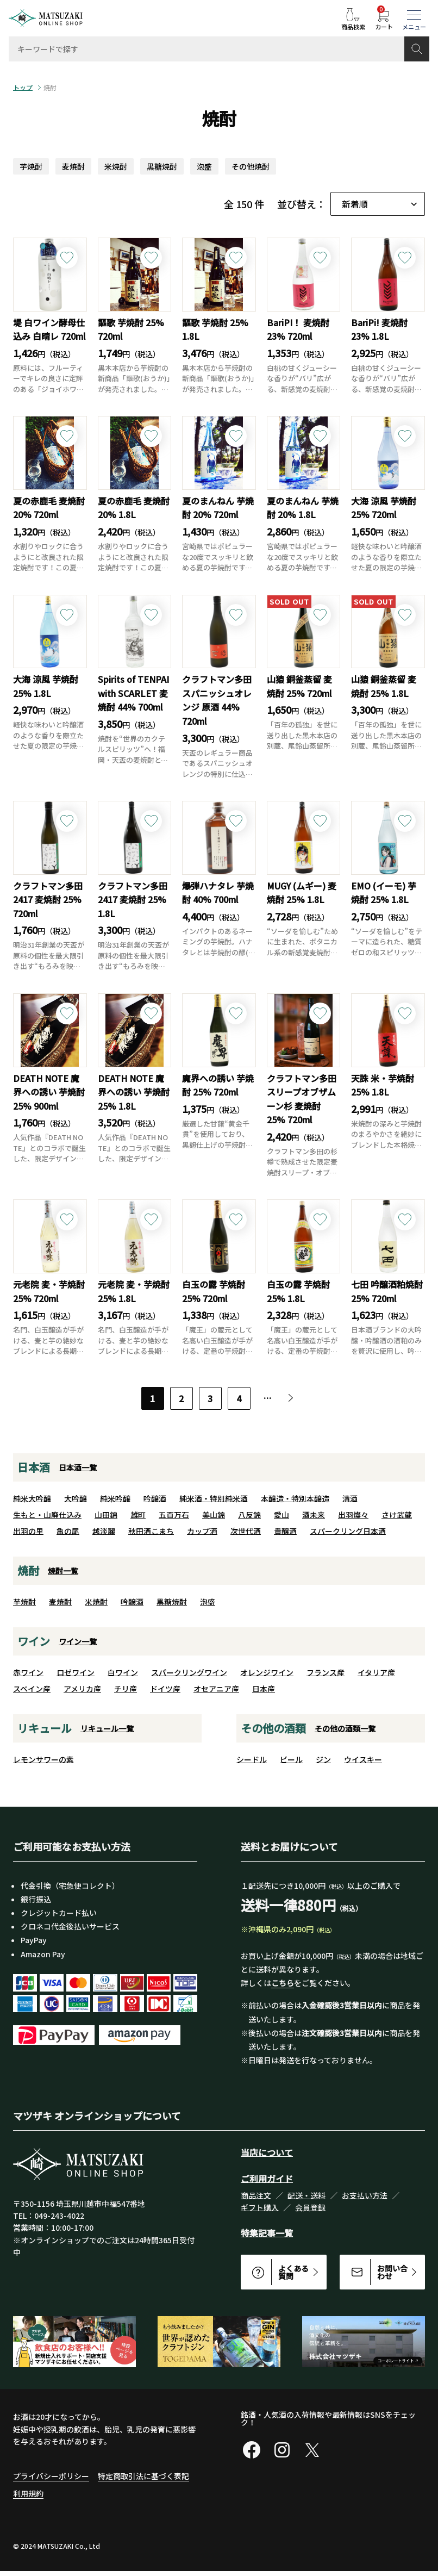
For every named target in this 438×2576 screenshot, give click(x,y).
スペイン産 (32, 1689)
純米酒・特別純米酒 (213, 1498)
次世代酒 (245, 1531)
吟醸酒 (154, 1498)
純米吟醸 (115, 1498)
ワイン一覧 (78, 1641)
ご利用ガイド (267, 2178)
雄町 (138, 1515)
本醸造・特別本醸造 (295, 1498)
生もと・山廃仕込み (47, 1515)
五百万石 (174, 1515)
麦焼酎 (73, 166)
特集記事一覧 (267, 2233)
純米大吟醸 (32, 1498)
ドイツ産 (165, 1689)
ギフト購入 (260, 2207)
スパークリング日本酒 (348, 1531)
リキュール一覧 (107, 1728)
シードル (251, 1759)
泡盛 (204, 166)
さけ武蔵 (396, 1515)
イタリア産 (376, 1672)
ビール (291, 1759)
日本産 (263, 1689)
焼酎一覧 (63, 1571)
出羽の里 (28, 1531)
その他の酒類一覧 (345, 1728)
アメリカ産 (82, 1689)
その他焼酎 (250, 166)
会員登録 (310, 2207)
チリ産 (125, 1689)
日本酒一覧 (78, 1467)
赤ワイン (28, 1672)
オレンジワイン (266, 1672)
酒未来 (313, 1515)
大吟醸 (75, 1498)
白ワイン (123, 1672)
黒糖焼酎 (162, 166)
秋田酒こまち (151, 1531)
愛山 (281, 1515)
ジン (323, 1759)
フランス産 (325, 1672)
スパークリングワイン (189, 1672)
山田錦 (106, 1515)
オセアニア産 (216, 1689)
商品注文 (256, 2195)
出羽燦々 (353, 1515)
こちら (282, 1982)
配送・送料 (306, 2195)
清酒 (350, 1498)
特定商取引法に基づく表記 (143, 2476)
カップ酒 (202, 1531)
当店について (267, 2152)
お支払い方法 (364, 2195)
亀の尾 (68, 1531)
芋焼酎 (31, 166)
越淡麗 (103, 1531)
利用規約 (28, 2493)
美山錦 (213, 1515)
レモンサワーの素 (43, 1759)
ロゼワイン (76, 1672)
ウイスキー (363, 1759)
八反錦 (249, 1515)
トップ (23, 87)
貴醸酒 (285, 1531)
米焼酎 (115, 166)
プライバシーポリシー (51, 2476)
